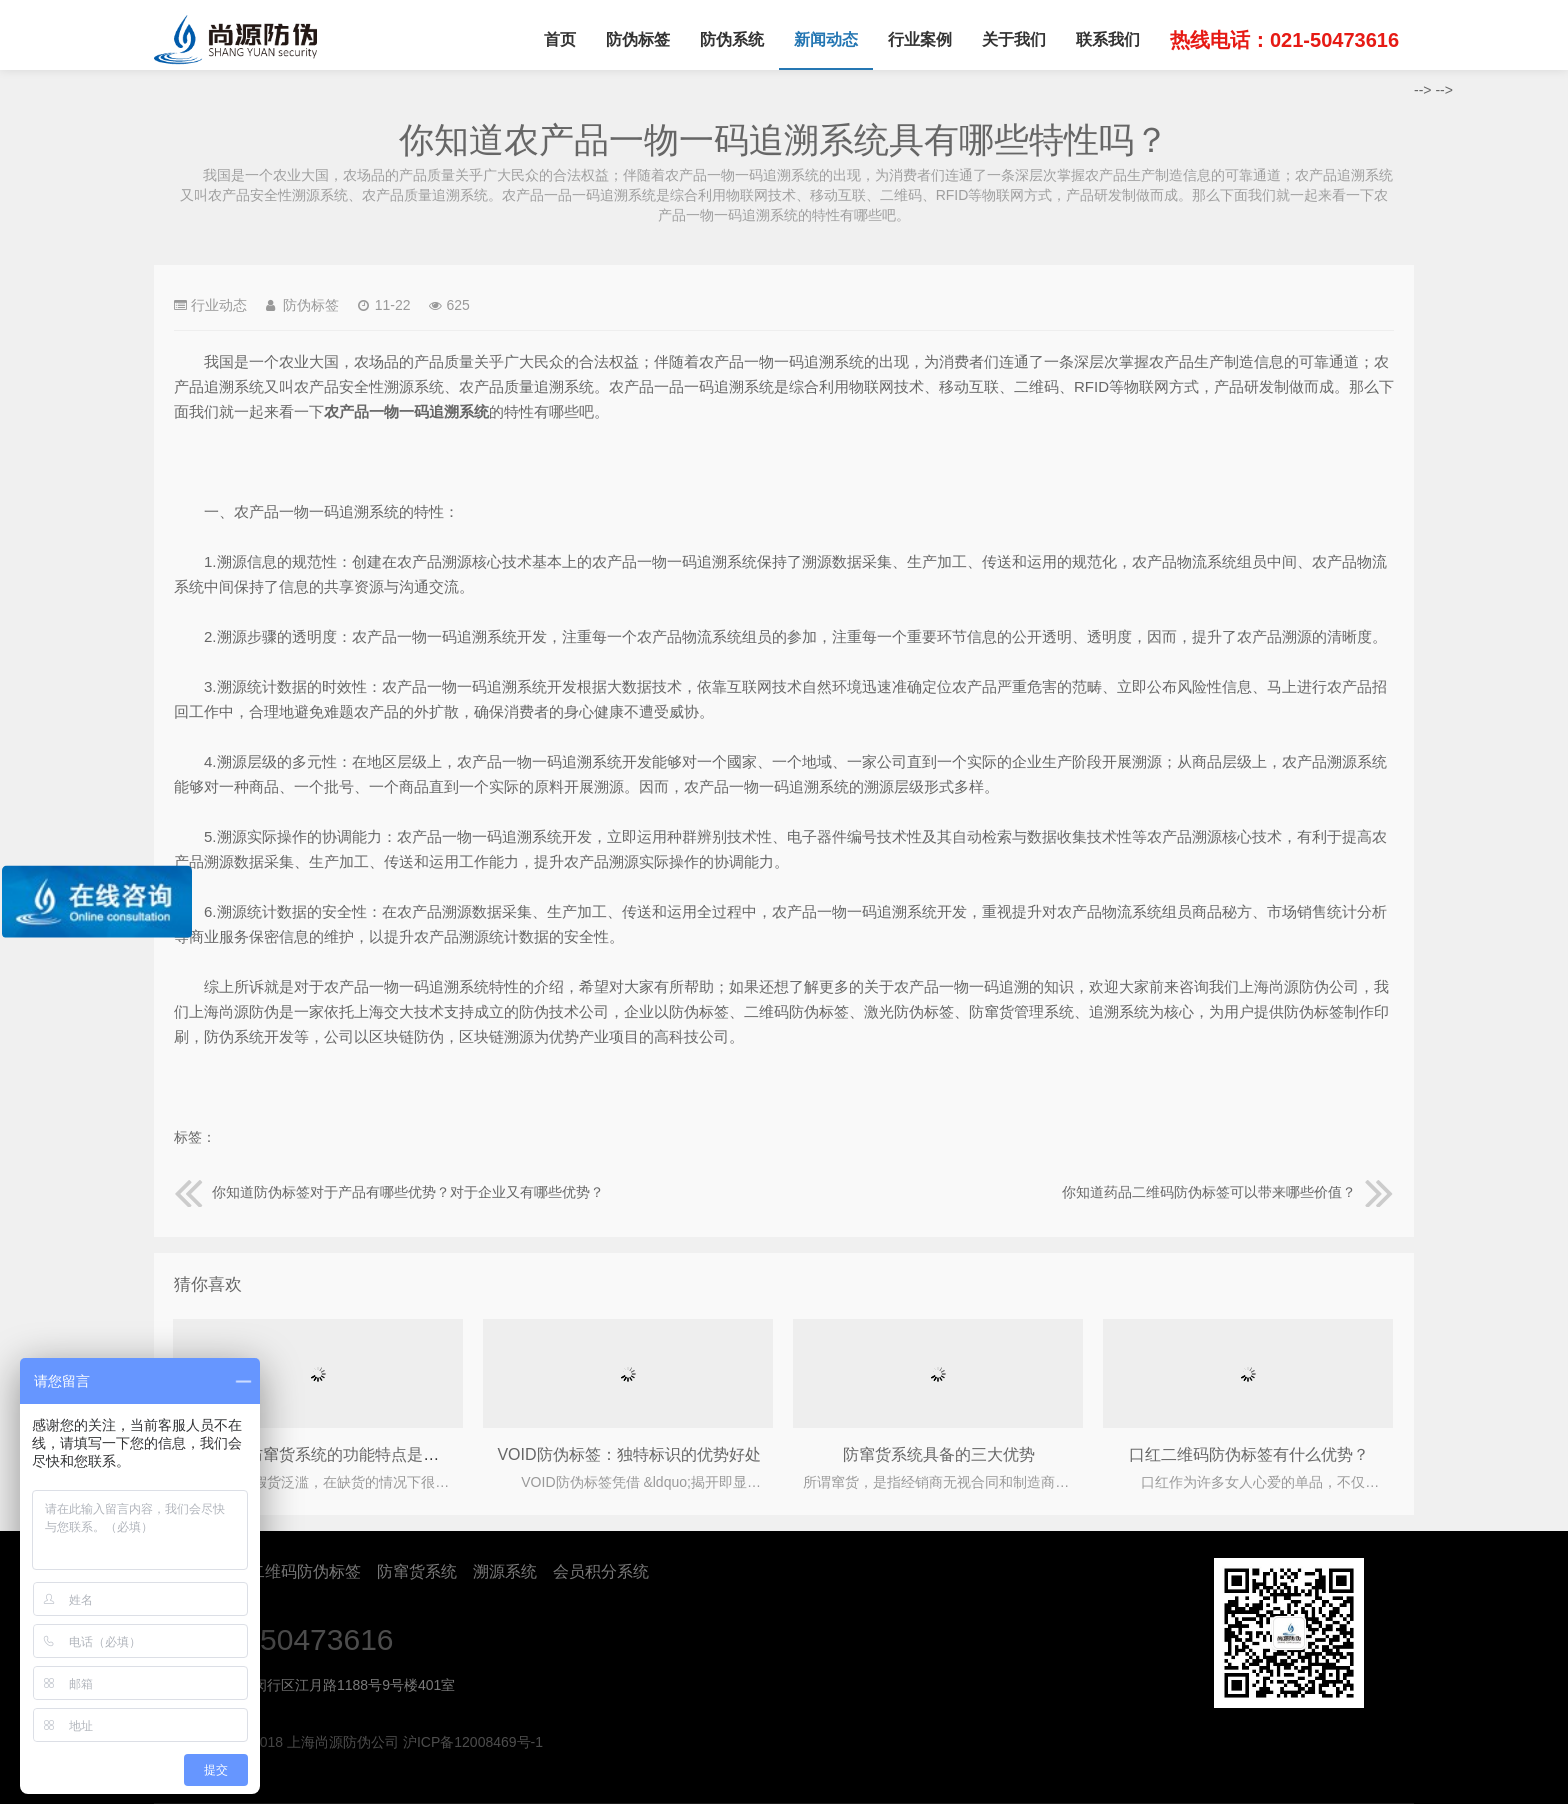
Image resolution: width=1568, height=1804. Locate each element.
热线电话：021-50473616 (1284, 40)
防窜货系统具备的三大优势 (939, 1454)
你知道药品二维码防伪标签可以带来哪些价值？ (1228, 1192)
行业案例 (920, 39)
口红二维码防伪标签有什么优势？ (1249, 1454)
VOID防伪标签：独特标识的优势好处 (628, 1454)
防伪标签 (638, 39)
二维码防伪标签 (305, 1571)
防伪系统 (732, 39)
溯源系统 (505, 1571)
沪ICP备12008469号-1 (473, 1742)
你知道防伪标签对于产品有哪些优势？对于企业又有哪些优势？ (389, 1192)
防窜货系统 (417, 1571)
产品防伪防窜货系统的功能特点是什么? (323, 1454)
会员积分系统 (601, 1571)
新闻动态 (826, 39)
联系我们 (1108, 39)
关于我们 (1014, 39)
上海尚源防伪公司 (235, 40)
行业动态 (219, 305)
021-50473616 (297, 1639)
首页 (560, 39)
